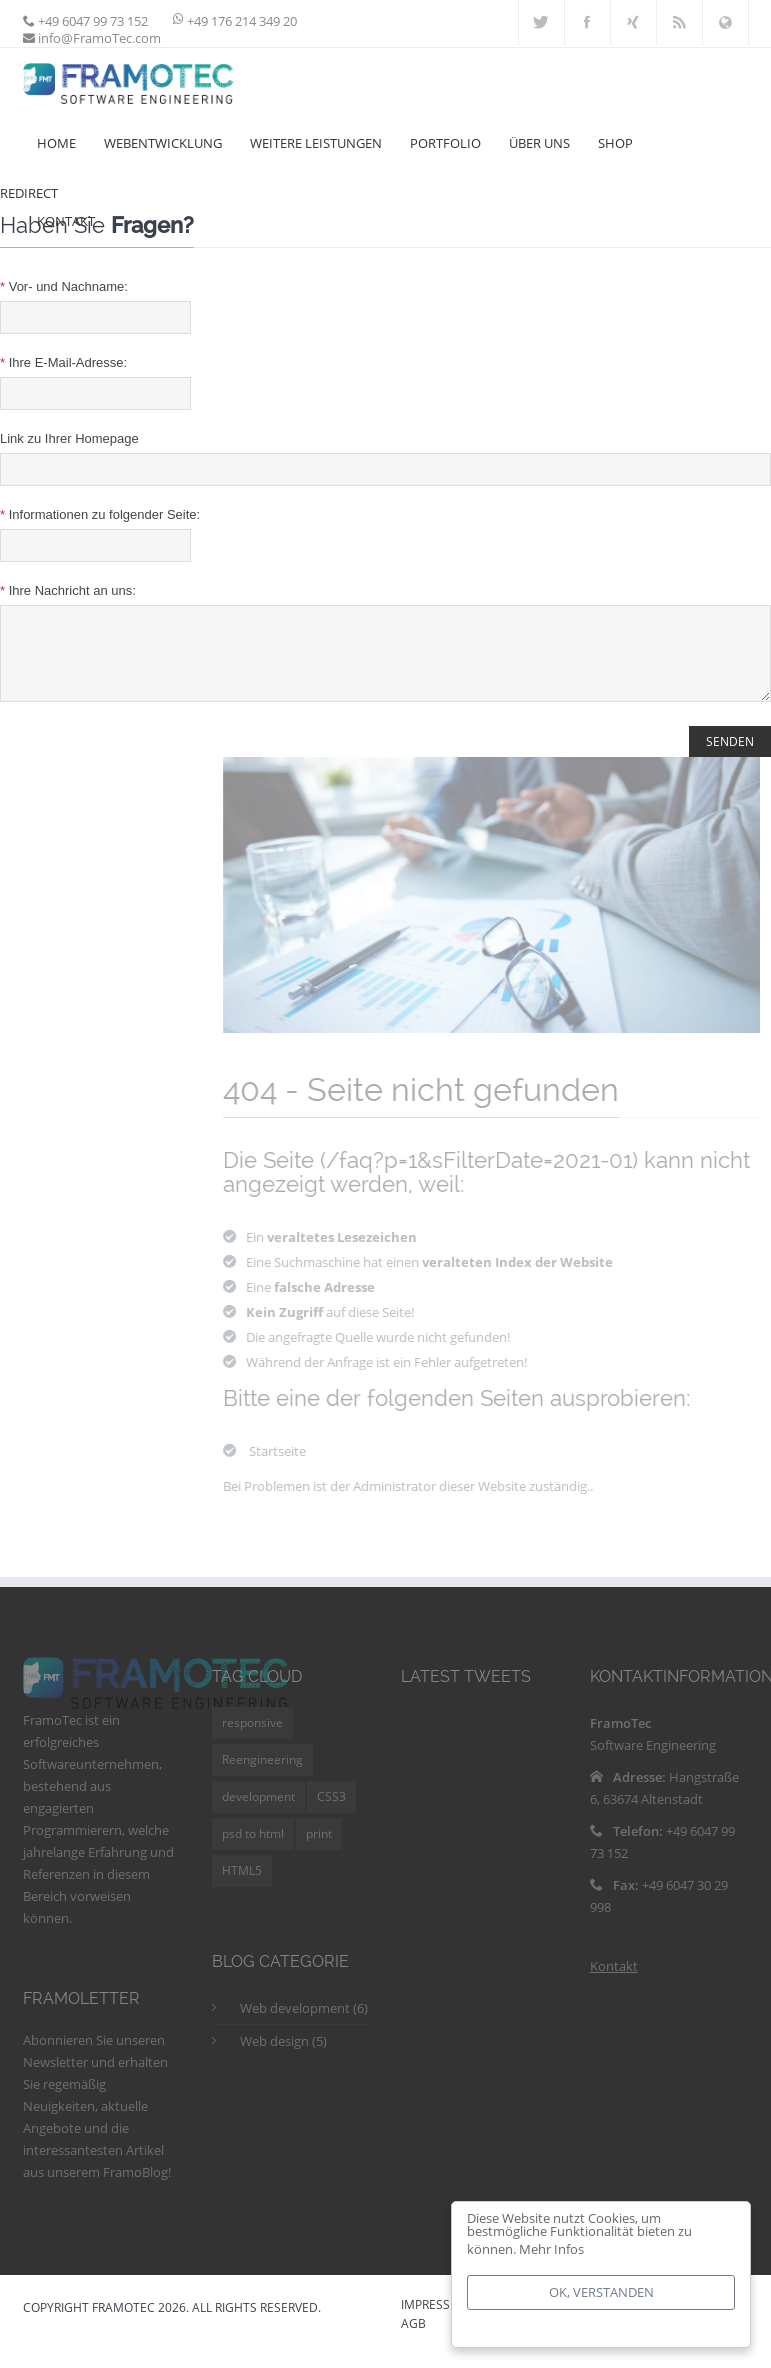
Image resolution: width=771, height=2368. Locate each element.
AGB (413, 2340)
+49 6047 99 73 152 (91, 21)
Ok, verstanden (601, 2292)
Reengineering (262, 1774)
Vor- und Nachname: (64, 286)
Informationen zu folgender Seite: (100, 514)
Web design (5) (283, 2056)
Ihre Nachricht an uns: (68, 590)
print (319, 1848)
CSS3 (331, 1811)
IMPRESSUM (435, 2321)
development (258, 1811)
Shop (615, 143)
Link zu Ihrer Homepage (69, 438)
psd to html (253, 1848)
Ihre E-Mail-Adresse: (63, 362)
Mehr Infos (551, 2249)
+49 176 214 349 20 (242, 21)
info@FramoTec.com (98, 38)
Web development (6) (304, 2023)
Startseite (283, 1466)
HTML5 (242, 1885)
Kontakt (614, 1981)
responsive (252, 1737)
